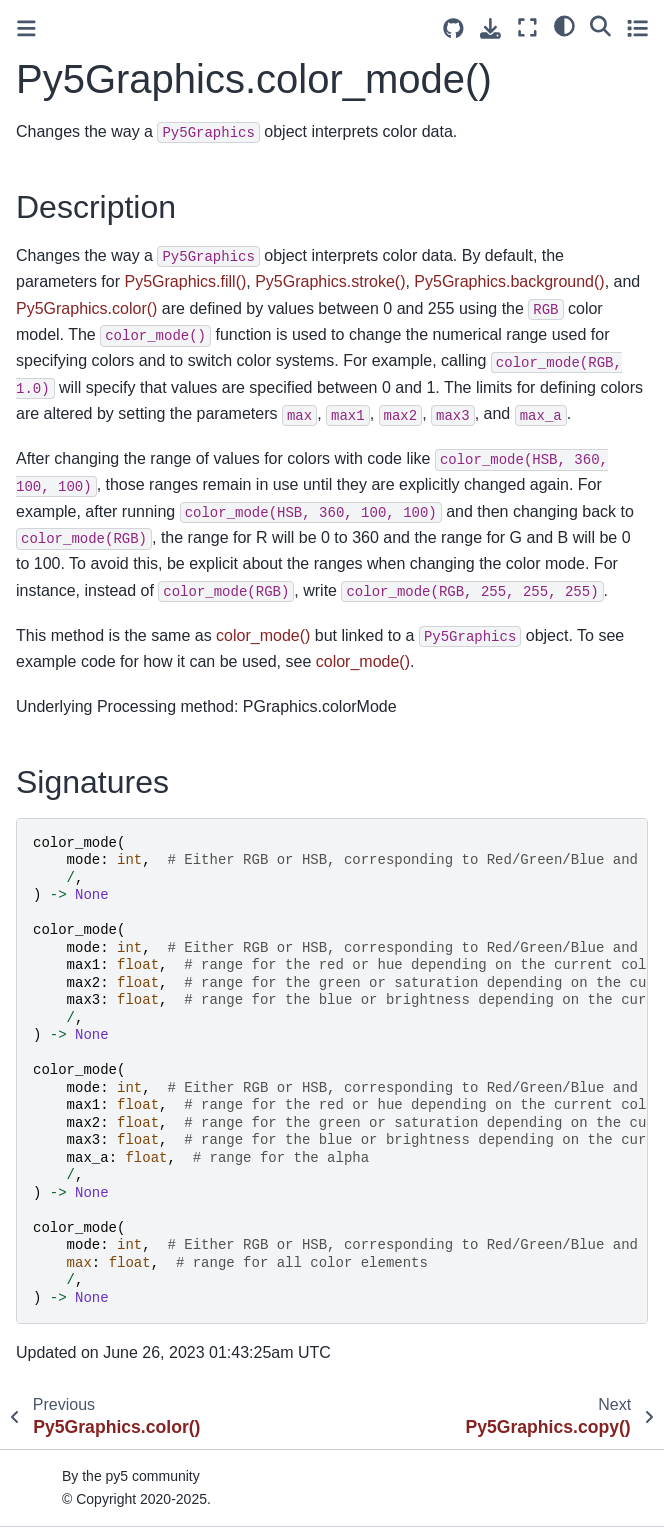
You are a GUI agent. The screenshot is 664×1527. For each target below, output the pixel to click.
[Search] (600, 25)
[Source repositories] (453, 28)
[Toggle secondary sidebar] (637, 27)
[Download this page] (490, 28)
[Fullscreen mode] (527, 27)
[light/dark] (564, 25)
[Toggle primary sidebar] (26, 28)
